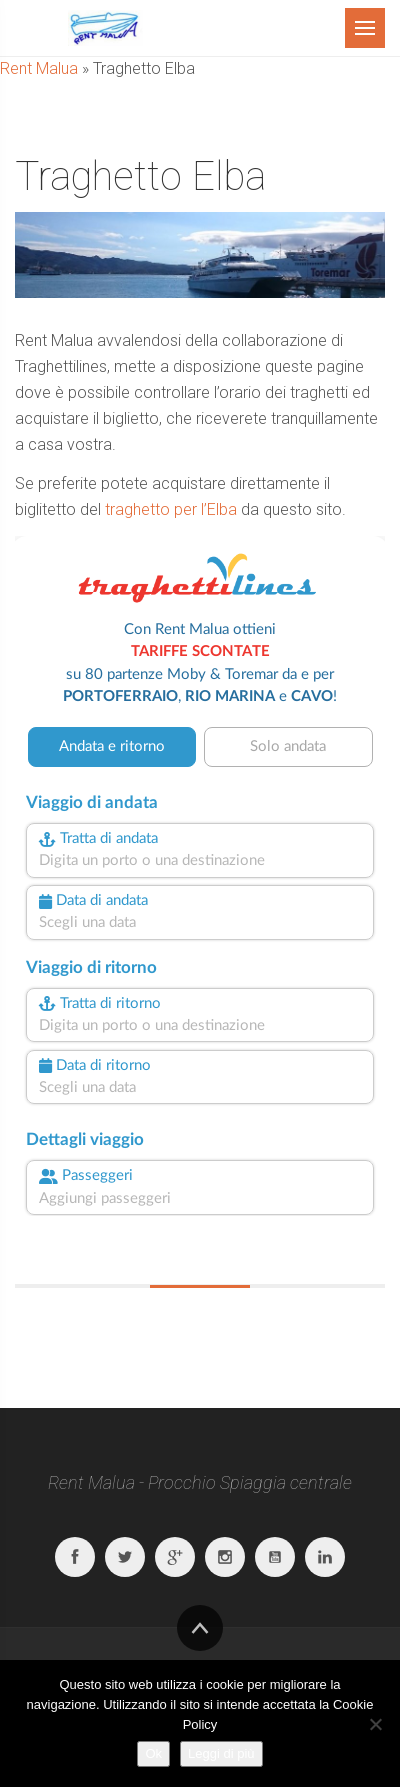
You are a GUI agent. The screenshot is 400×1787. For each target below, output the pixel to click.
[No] (375, 1724)
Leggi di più (221, 1753)
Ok (153, 1753)
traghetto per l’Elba (171, 509)
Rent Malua (39, 68)
